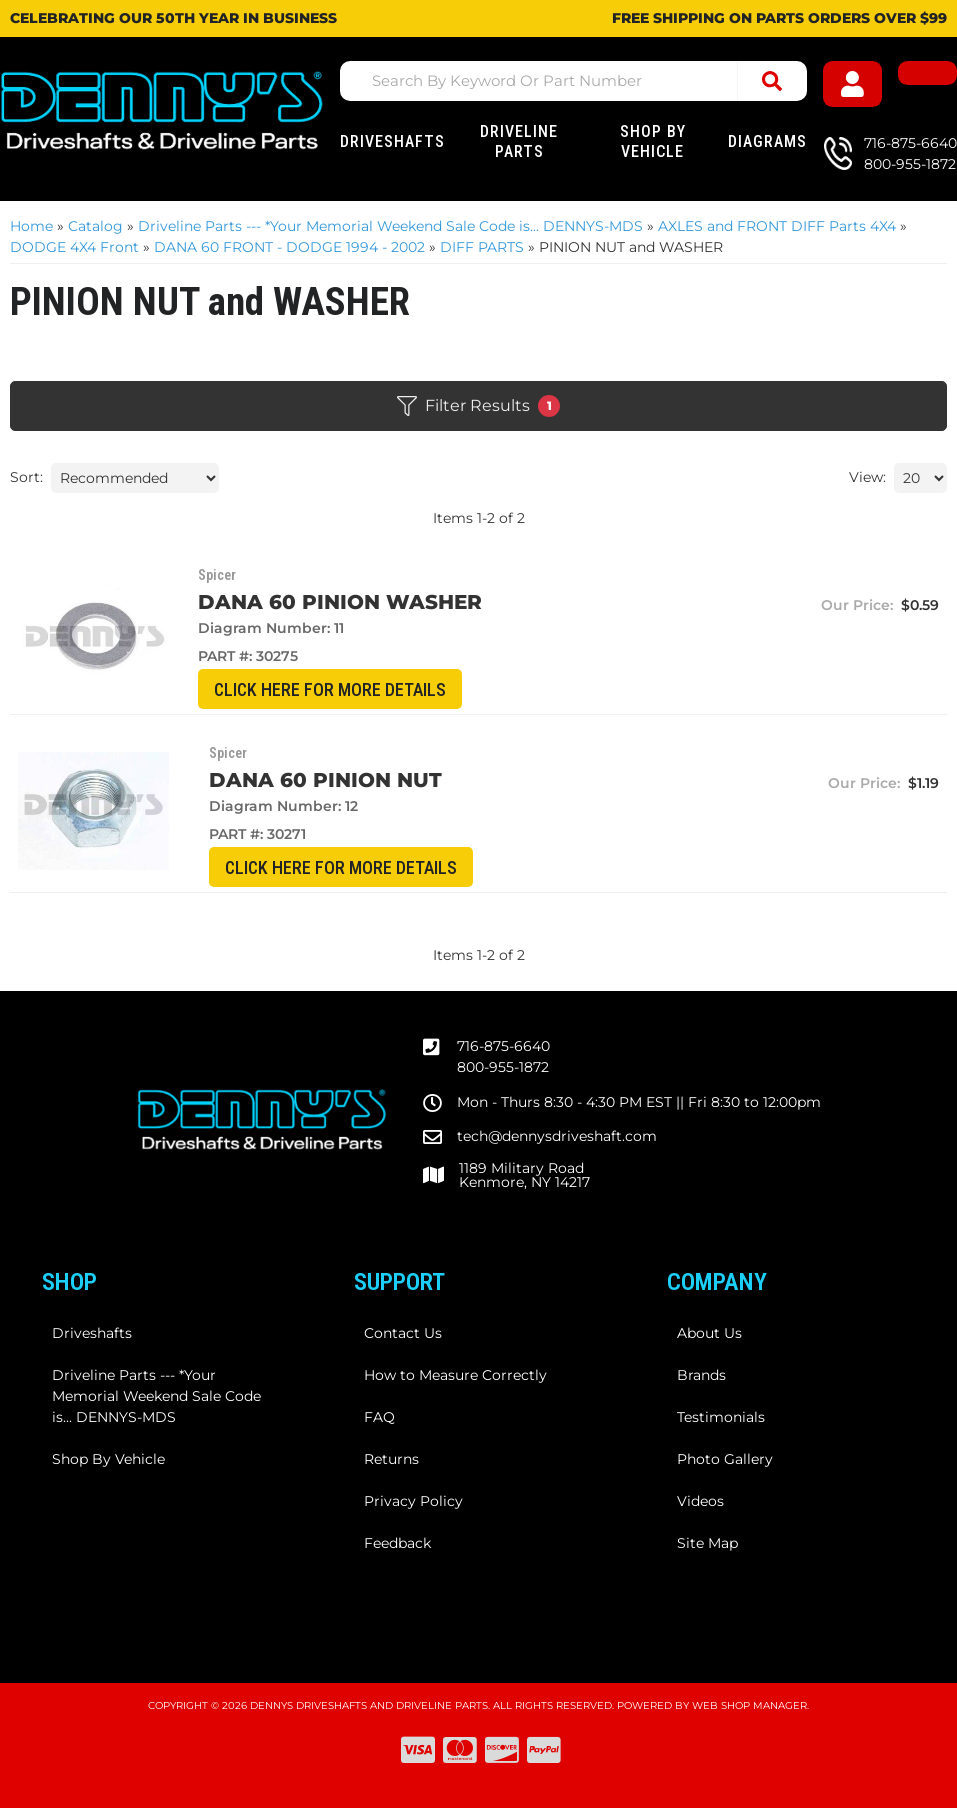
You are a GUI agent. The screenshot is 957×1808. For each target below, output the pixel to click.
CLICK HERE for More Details (316, 689)
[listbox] (135, 478)
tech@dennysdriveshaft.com (557, 1136)
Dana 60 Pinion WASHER (325, 602)
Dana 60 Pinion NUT (299, 780)
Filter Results (478, 406)
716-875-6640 (503, 1046)
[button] (574, 81)
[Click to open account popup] (857, 84)
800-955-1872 (503, 1067)
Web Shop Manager (749, 1705)
